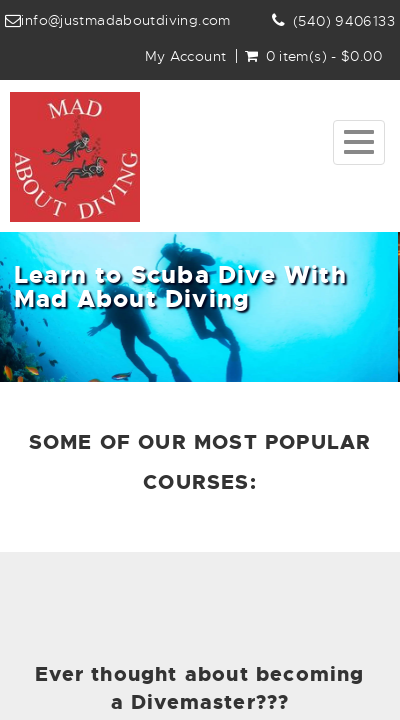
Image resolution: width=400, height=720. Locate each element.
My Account (186, 56)
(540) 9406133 (344, 21)
